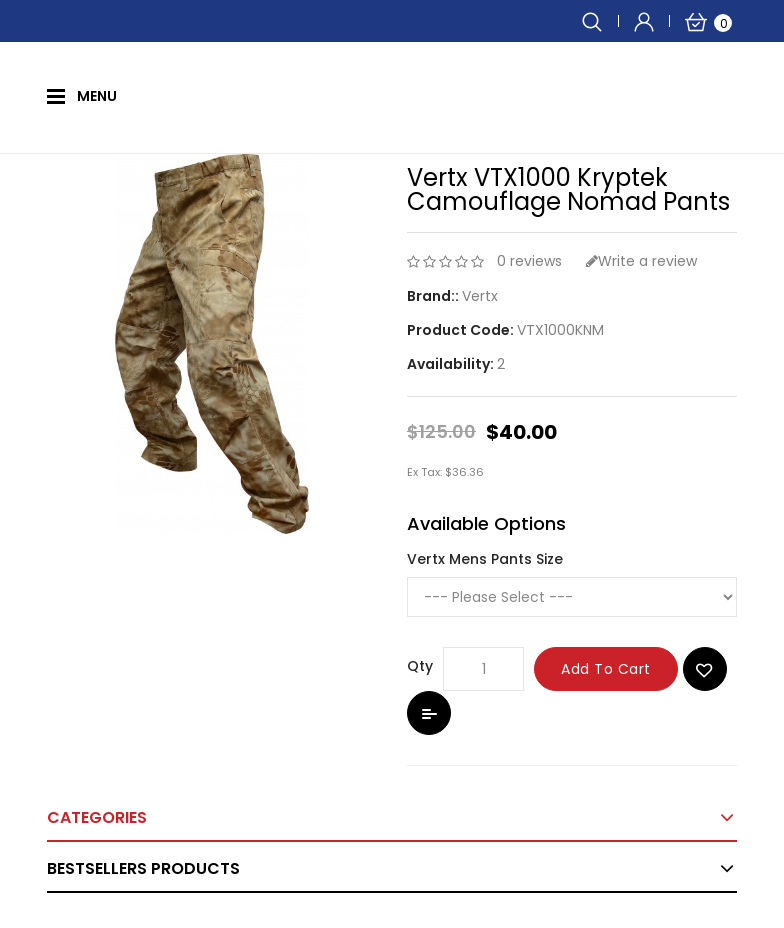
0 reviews (529, 261)
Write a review (641, 261)
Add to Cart (606, 669)
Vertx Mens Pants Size (485, 559)
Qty (420, 666)
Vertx (480, 296)
